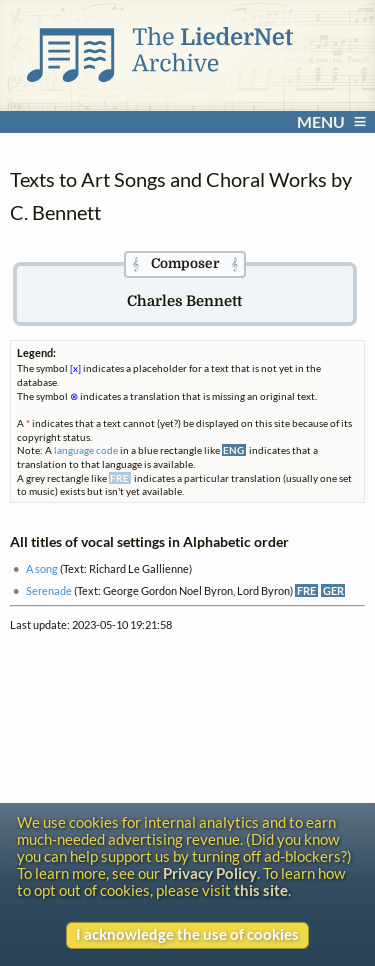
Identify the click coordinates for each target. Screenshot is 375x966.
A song (42, 568)
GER (333, 590)
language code (86, 450)
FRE (306, 590)
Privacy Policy (210, 873)
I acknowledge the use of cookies (187, 934)
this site (261, 890)
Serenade (49, 590)
